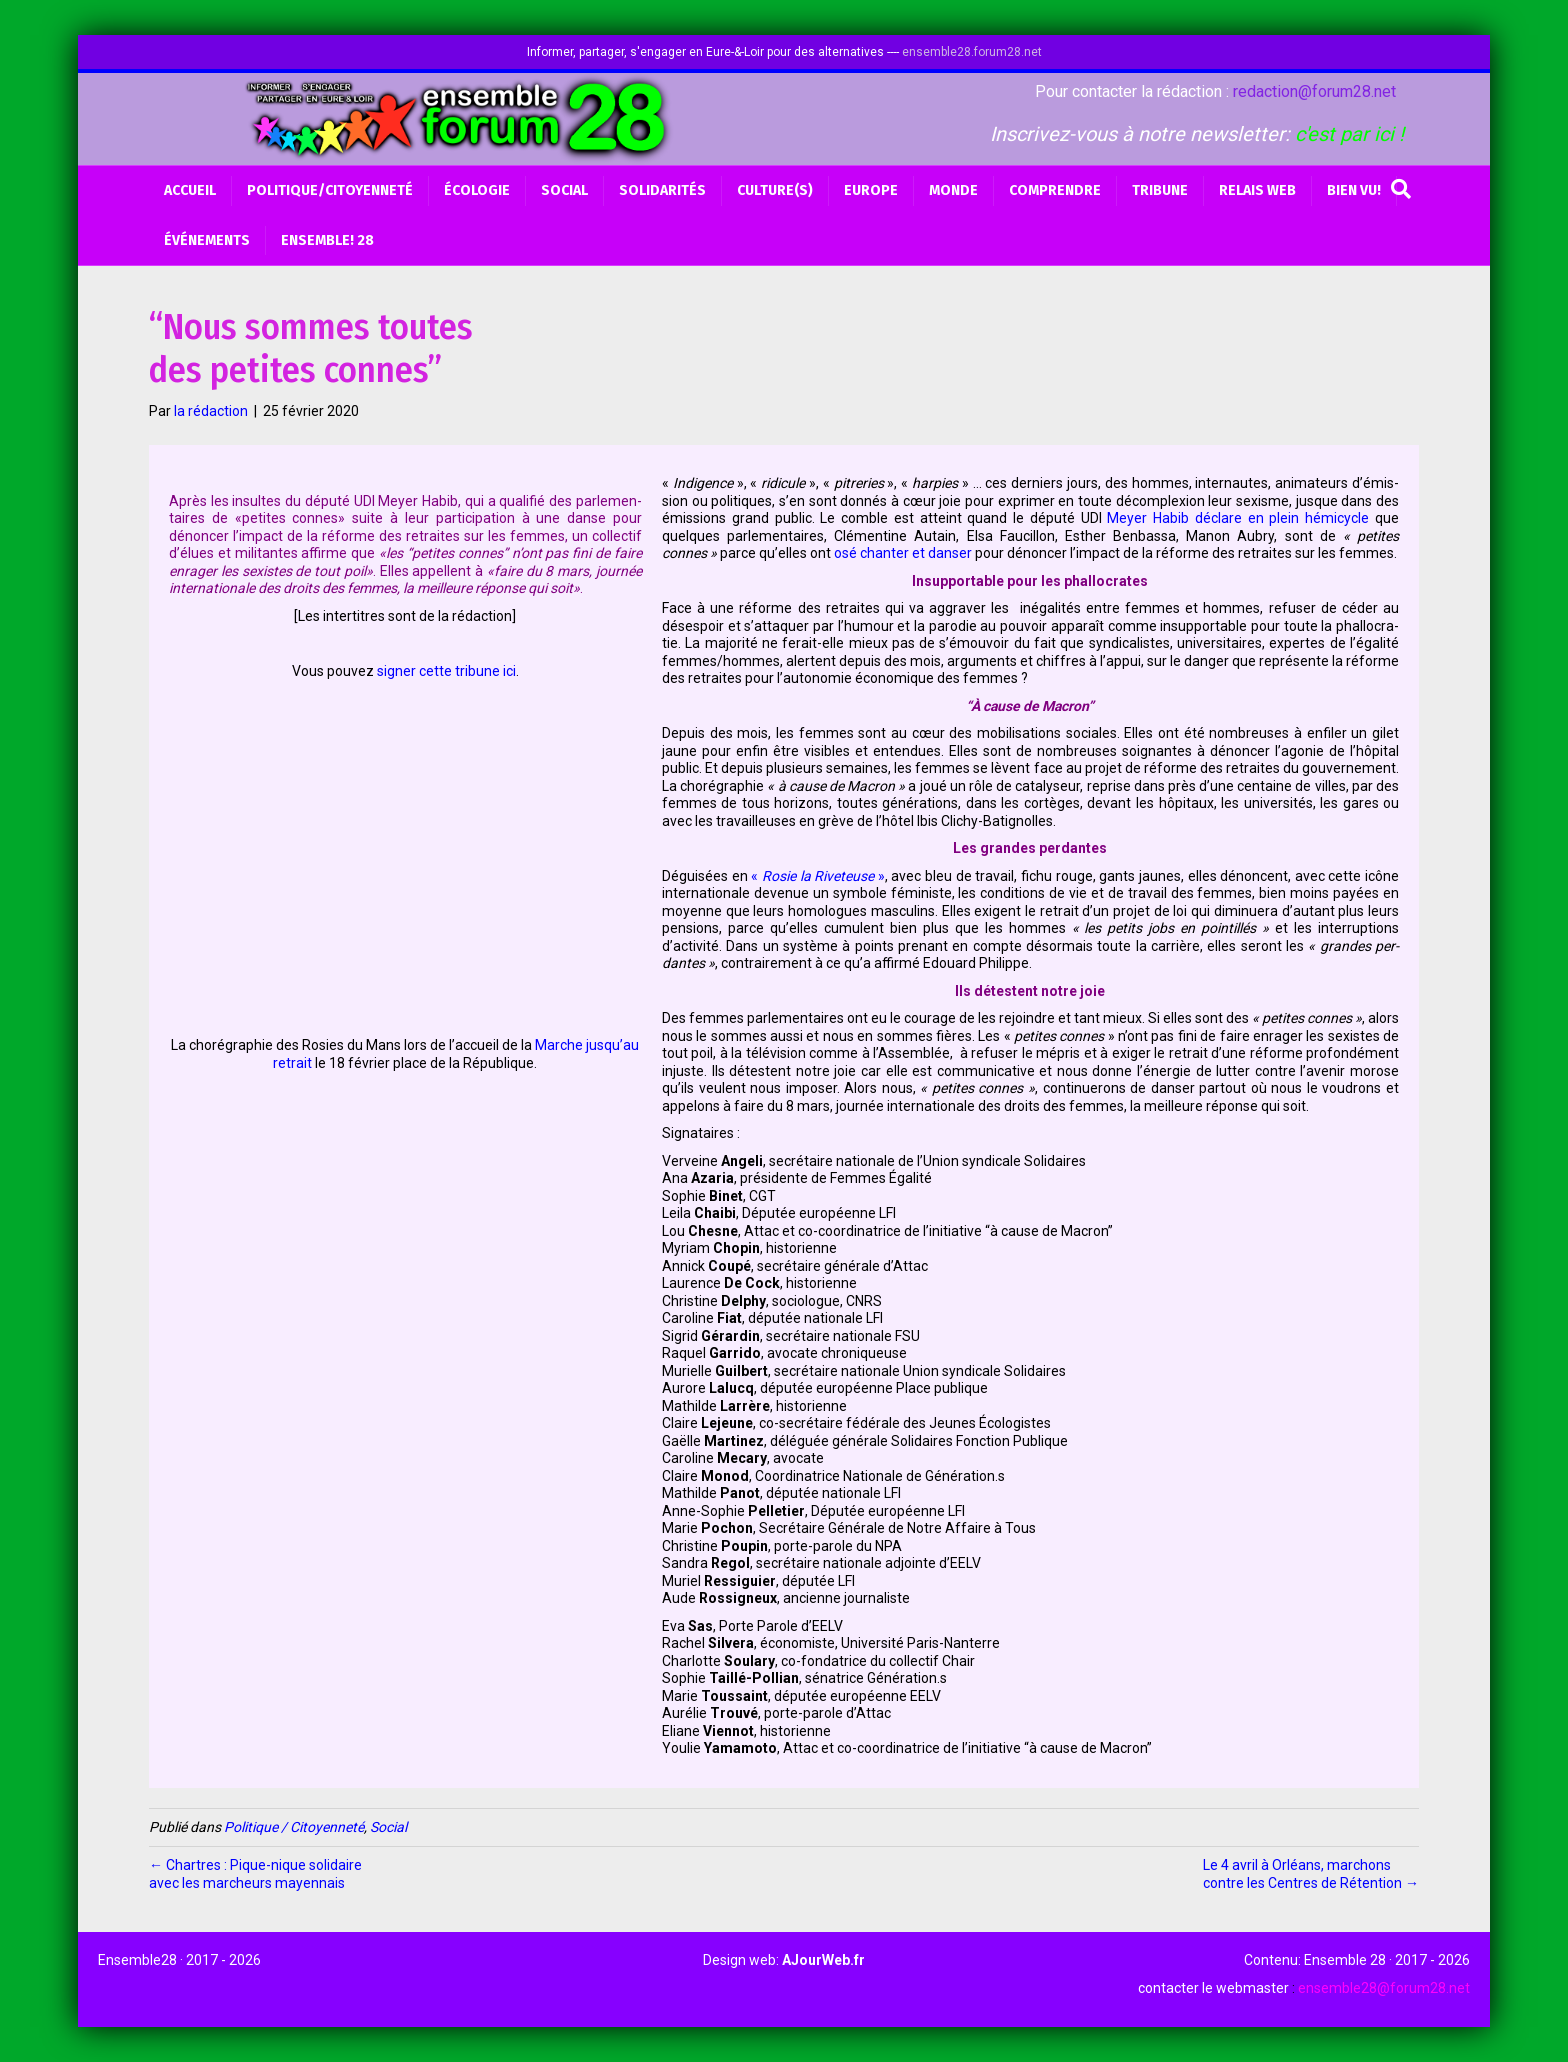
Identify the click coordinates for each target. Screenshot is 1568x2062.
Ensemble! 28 (327, 240)
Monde (953, 190)
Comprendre (1055, 190)
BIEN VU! (1354, 190)
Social (564, 190)
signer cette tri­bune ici (446, 671)
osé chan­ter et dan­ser (904, 553)
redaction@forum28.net (1314, 91)
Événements (207, 240)
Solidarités (662, 190)
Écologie (477, 190)
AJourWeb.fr (823, 1960)
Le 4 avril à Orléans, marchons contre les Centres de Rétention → (1311, 1874)
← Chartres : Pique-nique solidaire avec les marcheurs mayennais (255, 1874)
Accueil (190, 190)
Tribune (1160, 190)
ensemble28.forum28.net (972, 52)
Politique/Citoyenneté (330, 190)
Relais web (1257, 190)
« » (816, 876)
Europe (871, 190)
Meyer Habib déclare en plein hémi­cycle (1241, 518)
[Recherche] (1401, 189)
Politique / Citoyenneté (294, 1827)
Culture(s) (775, 190)
